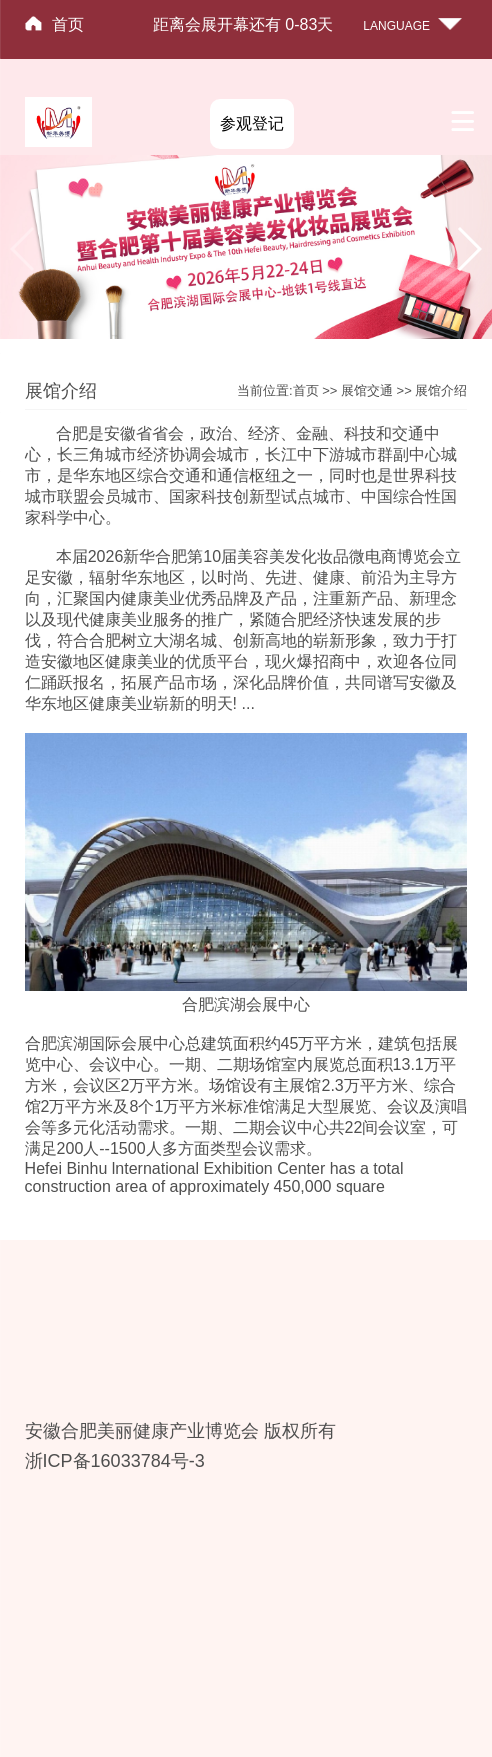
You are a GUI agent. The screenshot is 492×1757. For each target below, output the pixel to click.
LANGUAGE (396, 26)
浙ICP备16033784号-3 (115, 1461)
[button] (468, 249)
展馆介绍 (441, 390)
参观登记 (252, 123)
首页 (68, 24)
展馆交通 (367, 390)
